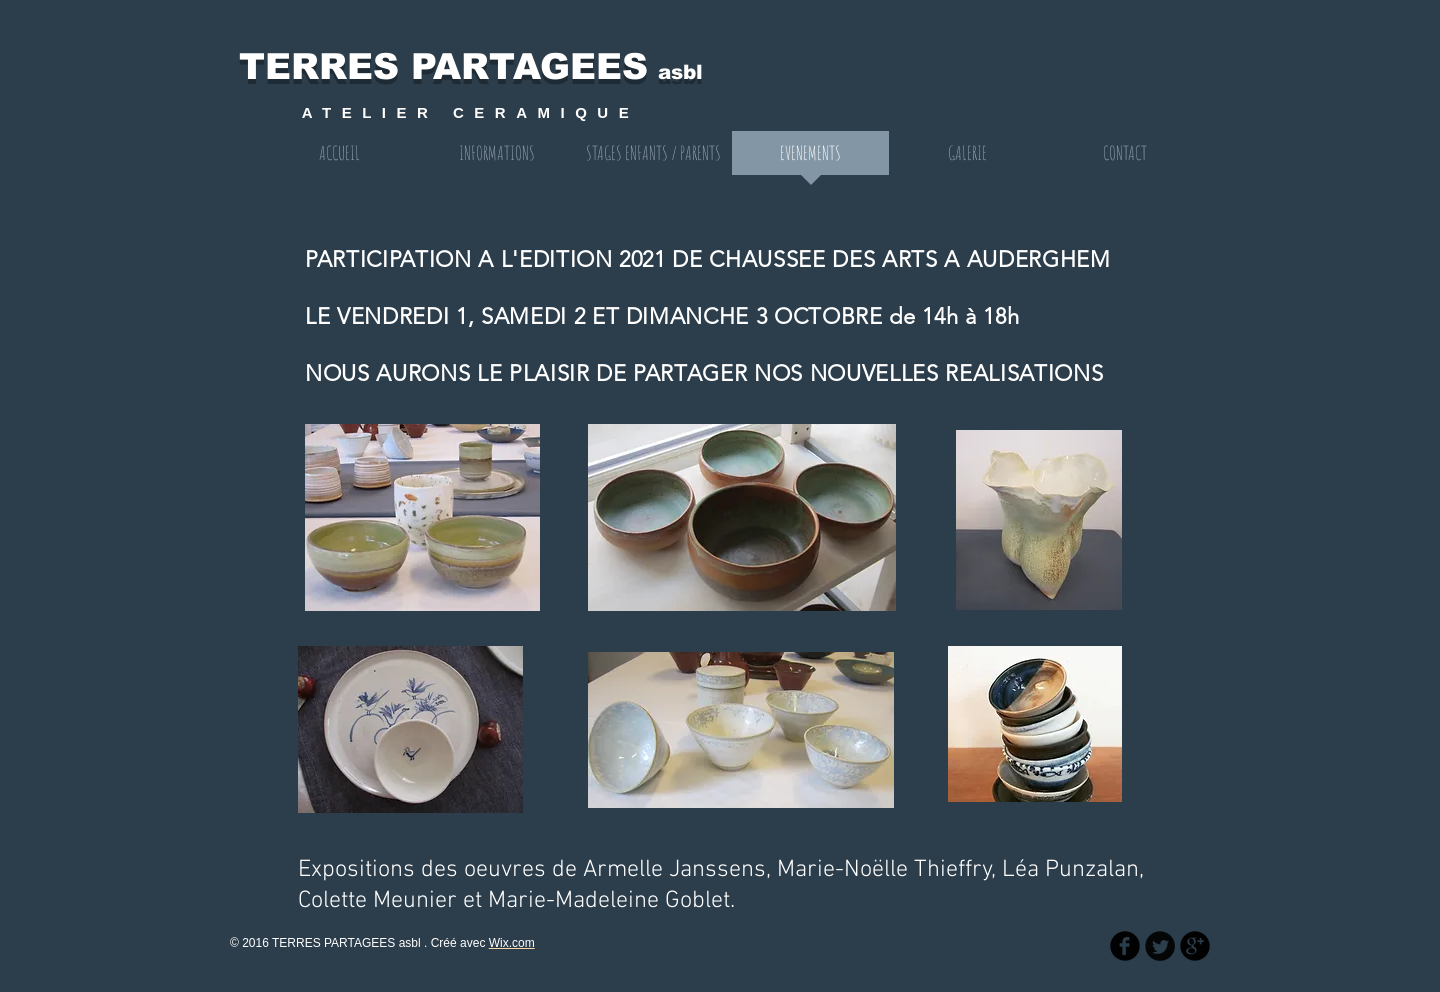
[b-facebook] (1125, 946)
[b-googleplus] (1195, 946)
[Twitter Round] (1160, 946)
